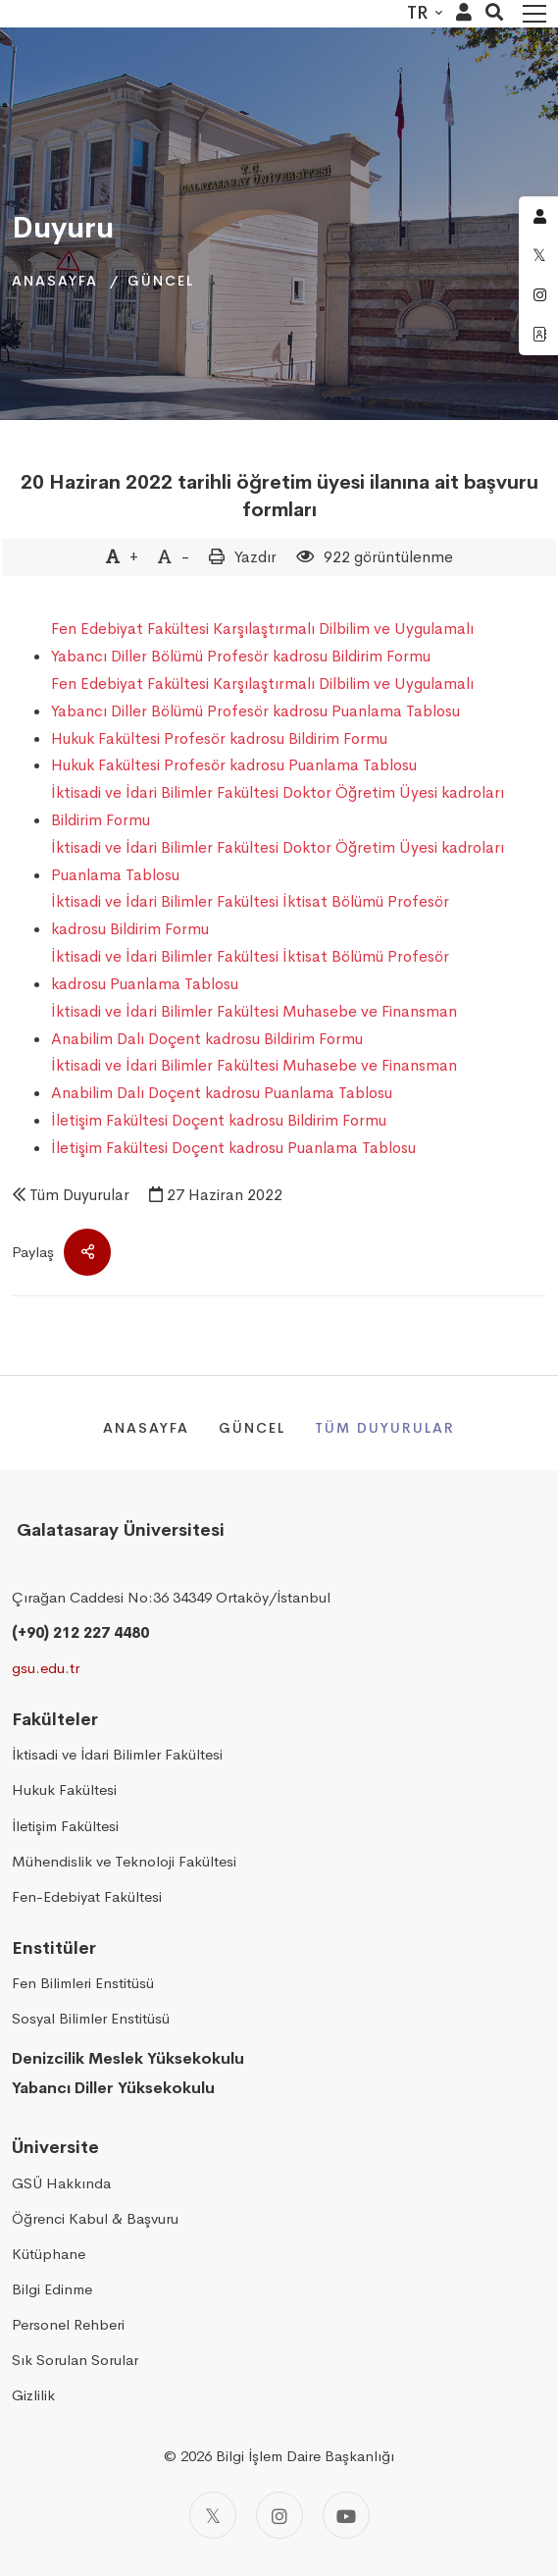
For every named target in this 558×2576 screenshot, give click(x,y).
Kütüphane (48, 2253)
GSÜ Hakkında (61, 2183)
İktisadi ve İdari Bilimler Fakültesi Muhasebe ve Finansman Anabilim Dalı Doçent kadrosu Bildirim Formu (254, 1025)
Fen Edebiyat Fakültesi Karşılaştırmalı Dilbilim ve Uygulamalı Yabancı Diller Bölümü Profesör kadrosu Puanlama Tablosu (262, 697)
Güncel (160, 280)
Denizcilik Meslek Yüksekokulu (128, 2058)
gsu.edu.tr (45, 1667)
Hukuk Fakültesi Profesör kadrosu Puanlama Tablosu (234, 765)
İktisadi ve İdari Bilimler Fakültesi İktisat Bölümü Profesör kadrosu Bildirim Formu (250, 915)
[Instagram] (279, 2515)
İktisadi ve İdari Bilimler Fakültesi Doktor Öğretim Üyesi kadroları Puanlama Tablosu (277, 861)
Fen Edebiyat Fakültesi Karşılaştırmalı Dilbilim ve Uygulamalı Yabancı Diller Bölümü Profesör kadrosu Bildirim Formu (262, 642)
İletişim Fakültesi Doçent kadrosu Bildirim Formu (218, 1120)
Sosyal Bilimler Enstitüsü (91, 2018)
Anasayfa (55, 280)
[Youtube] (346, 2515)
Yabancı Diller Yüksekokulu (113, 2087)
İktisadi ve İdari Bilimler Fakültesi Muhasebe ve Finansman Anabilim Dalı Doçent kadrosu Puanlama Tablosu (254, 1079)
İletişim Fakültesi (65, 1825)
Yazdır (255, 557)
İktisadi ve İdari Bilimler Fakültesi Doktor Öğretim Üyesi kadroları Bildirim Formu (277, 806)
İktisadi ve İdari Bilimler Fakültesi (117, 1754)
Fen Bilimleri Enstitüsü (83, 1982)
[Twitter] (212, 2515)
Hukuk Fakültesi (64, 1789)
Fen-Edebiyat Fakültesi (87, 1896)
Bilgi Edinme (52, 2289)
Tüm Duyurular (79, 1194)
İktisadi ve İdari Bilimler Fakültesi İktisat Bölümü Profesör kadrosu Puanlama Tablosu (250, 970)
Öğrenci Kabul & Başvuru (95, 2218)
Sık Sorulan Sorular (75, 2359)
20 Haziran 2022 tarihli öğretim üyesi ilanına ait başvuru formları (279, 496)
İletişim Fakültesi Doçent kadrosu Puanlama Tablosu (233, 1147)
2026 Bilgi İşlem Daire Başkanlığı (287, 2455)
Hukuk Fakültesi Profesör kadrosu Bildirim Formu (219, 738)
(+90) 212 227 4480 (80, 1632)
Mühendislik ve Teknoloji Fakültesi (124, 1861)
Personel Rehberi (68, 2324)
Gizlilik (33, 2395)
